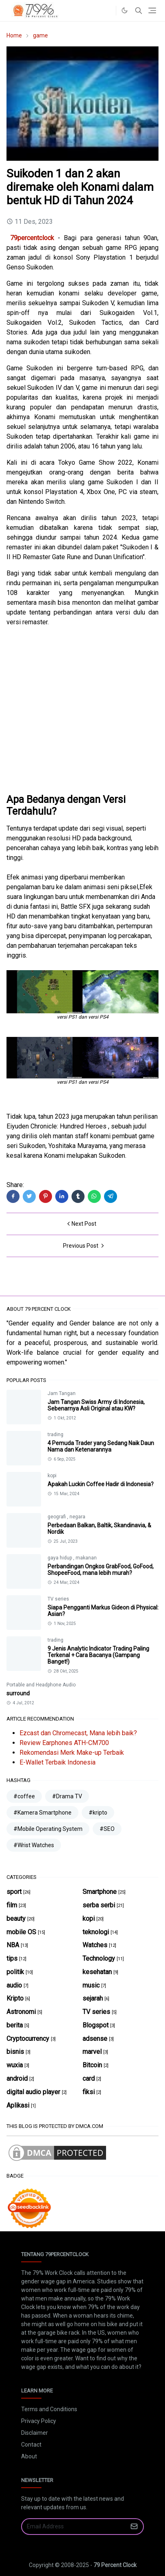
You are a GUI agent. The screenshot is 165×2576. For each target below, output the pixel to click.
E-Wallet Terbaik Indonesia (58, 1762)
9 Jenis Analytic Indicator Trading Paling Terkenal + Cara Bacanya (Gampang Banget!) (98, 1655)
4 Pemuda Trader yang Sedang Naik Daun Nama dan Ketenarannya (101, 1446)
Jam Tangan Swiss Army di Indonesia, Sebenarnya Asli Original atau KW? (96, 1405)
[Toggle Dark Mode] (124, 10)
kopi (52, 1475)
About (29, 2456)
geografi (57, 1517)
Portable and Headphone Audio (41, 1685)
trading (55, 1434)
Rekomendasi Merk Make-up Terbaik (72, 1752)
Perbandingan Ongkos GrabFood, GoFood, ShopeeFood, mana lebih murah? (101, 1569)
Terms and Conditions (49, 2409)
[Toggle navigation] (152, 10)
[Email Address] (74, 2526)
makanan (86, 1558)
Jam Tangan (62, 1393)
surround (18, 1693)
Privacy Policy (38, 2421)
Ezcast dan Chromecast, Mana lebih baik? (78, 1733)
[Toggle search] (138, 10)
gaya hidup (60, 1558)
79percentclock (32, 238)
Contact (31, 2444)
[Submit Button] (134, 2526)
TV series (58, 1599)
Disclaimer (34, 2432)
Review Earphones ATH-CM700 (64, 1743)
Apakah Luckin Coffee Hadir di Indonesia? (101, 1484)
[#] (107, 10)
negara (77, 1517)
